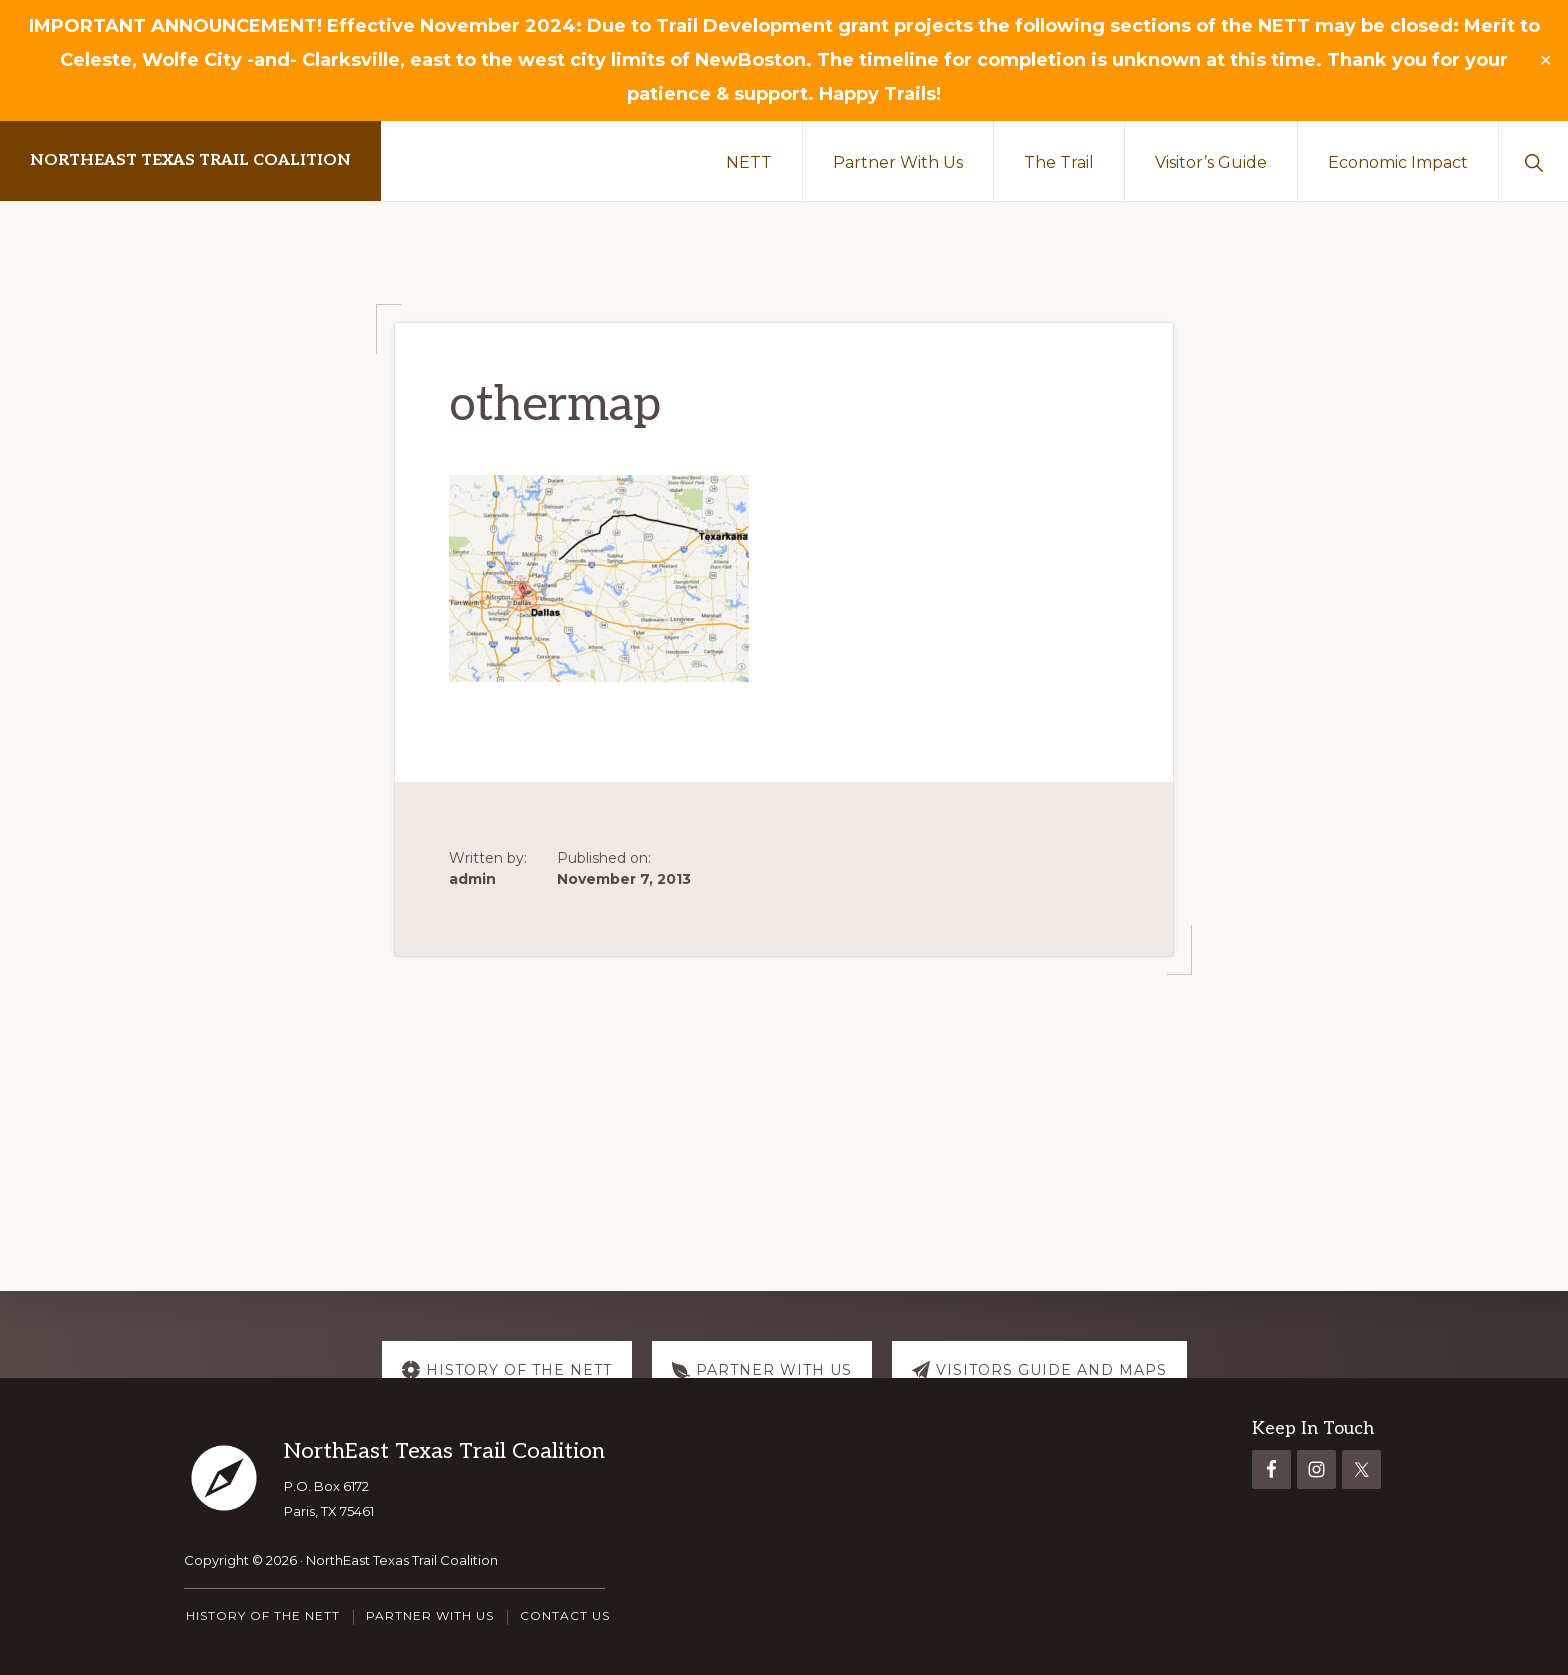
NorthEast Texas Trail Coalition (190, 160)
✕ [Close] (1546, 61)
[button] (1533, 161)
